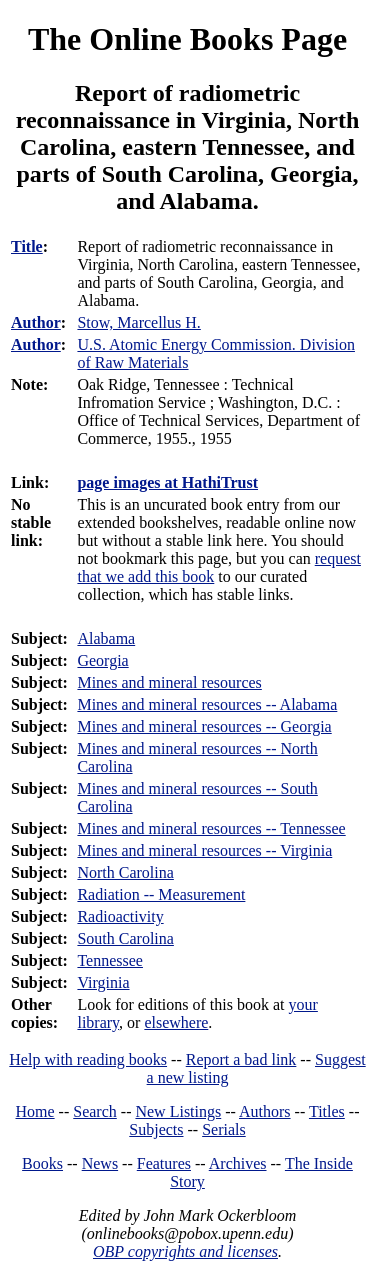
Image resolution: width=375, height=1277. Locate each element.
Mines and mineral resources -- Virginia (204, 850)
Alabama (106, 638)
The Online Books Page (187, 39)
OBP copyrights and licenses (185, 1251)
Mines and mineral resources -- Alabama (207, 704)
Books (42, 1163)
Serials (224, 1129)
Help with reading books (88, 1059)
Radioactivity (120, 916)
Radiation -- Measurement (161, 894)
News (100, 1163)
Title (27, 246)
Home (35, 1111)
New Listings (178, 1111)
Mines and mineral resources (169, 682)
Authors (265, 1111)
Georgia (102, 660)
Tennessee (110, 960)
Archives (238, 1163)
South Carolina (125, 938)
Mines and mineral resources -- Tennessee (211, 828)
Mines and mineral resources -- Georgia (204, 726)
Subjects (156, 1129)
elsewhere (176, 1022)
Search (95, 1111)
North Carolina (125, 872)
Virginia (103, 982)
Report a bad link (241, 1059)
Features (164, 1163)
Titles (327, 1111)
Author (36, 322)
